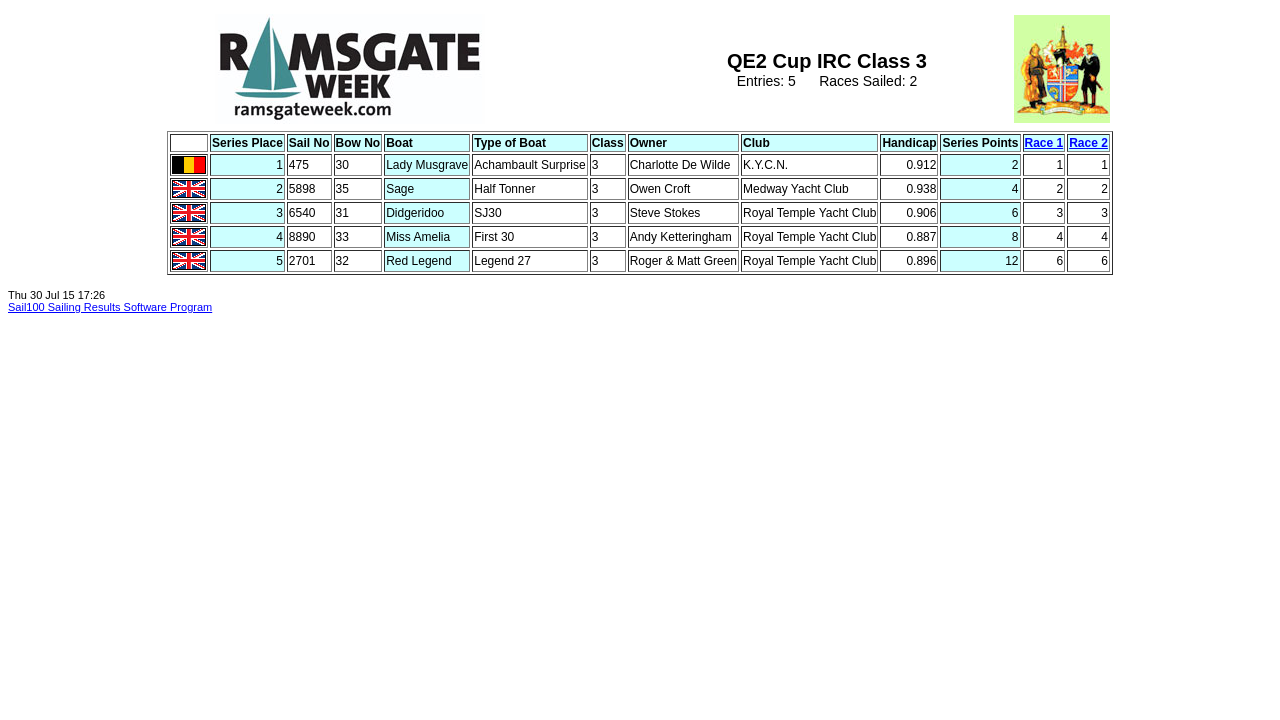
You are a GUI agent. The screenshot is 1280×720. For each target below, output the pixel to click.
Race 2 (1088, 143)
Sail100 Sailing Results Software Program (110, 307)
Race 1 (1044, 143)
